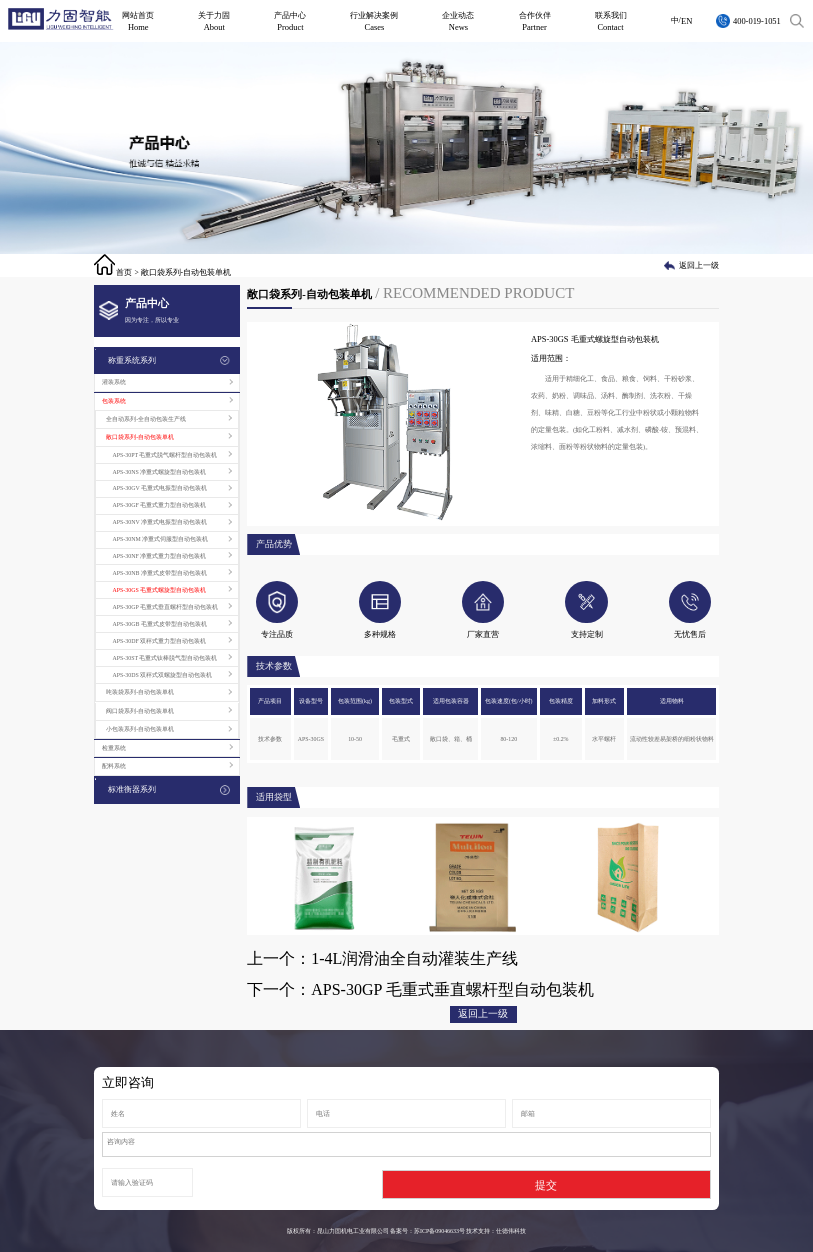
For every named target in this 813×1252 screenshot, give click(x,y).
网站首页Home (138, 21)
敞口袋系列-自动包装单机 (186, 272)
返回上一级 (699, 265)
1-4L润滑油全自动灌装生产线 (414, 958)
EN (686, 21)
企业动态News (458, 21)
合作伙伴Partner (535, 21)
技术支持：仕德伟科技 (496, 1231)
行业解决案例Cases (374, 21)
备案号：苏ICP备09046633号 (427, 1231)
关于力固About (214, 21)
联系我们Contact (611, 21)
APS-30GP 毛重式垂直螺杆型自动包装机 (452, 989)
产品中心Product (290, 21)
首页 (124, 272)
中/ (676, 20)
